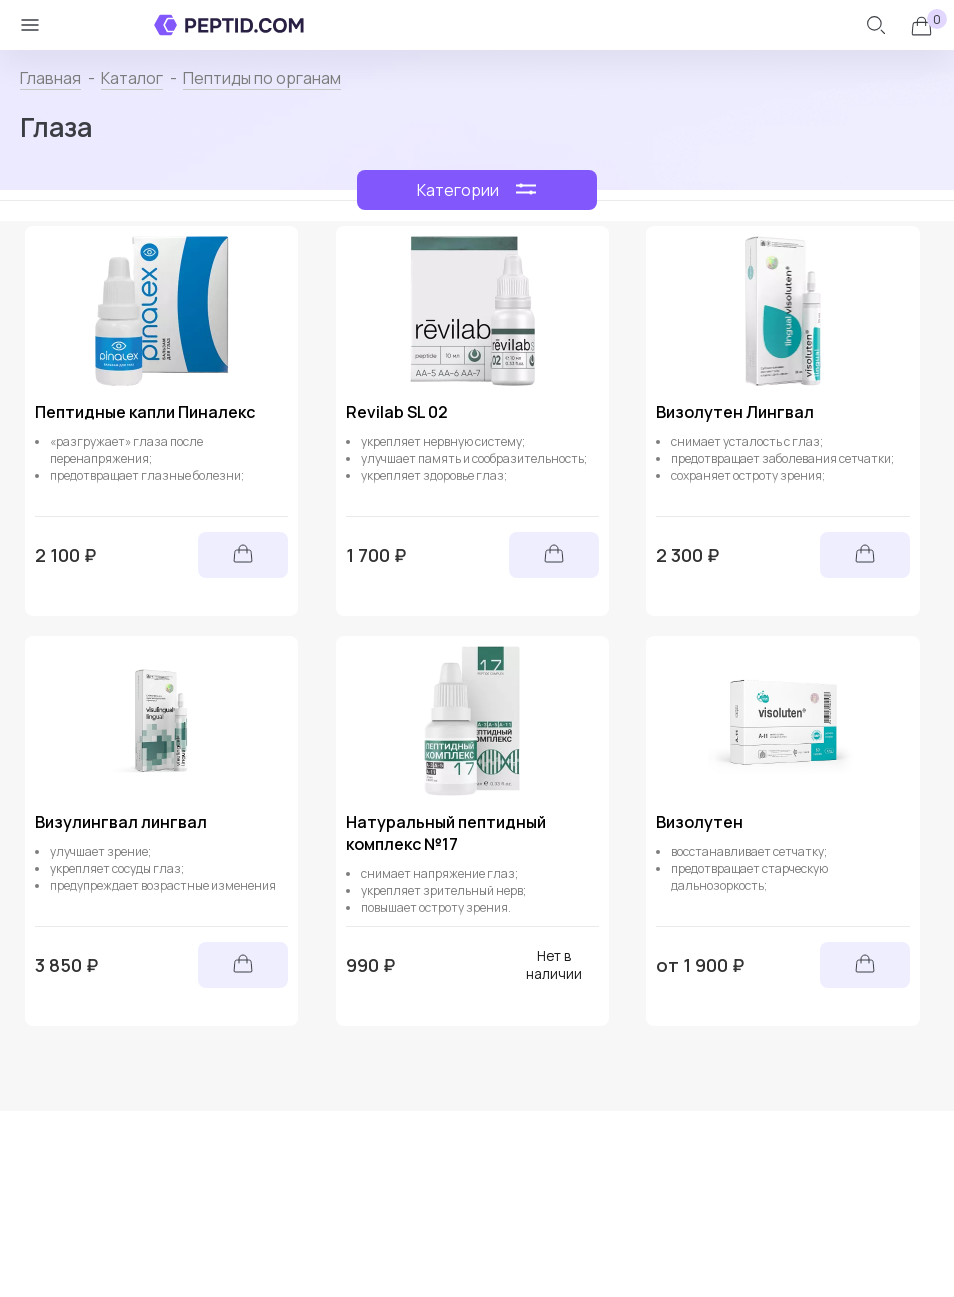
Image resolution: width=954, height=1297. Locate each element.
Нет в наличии (554, 965)
